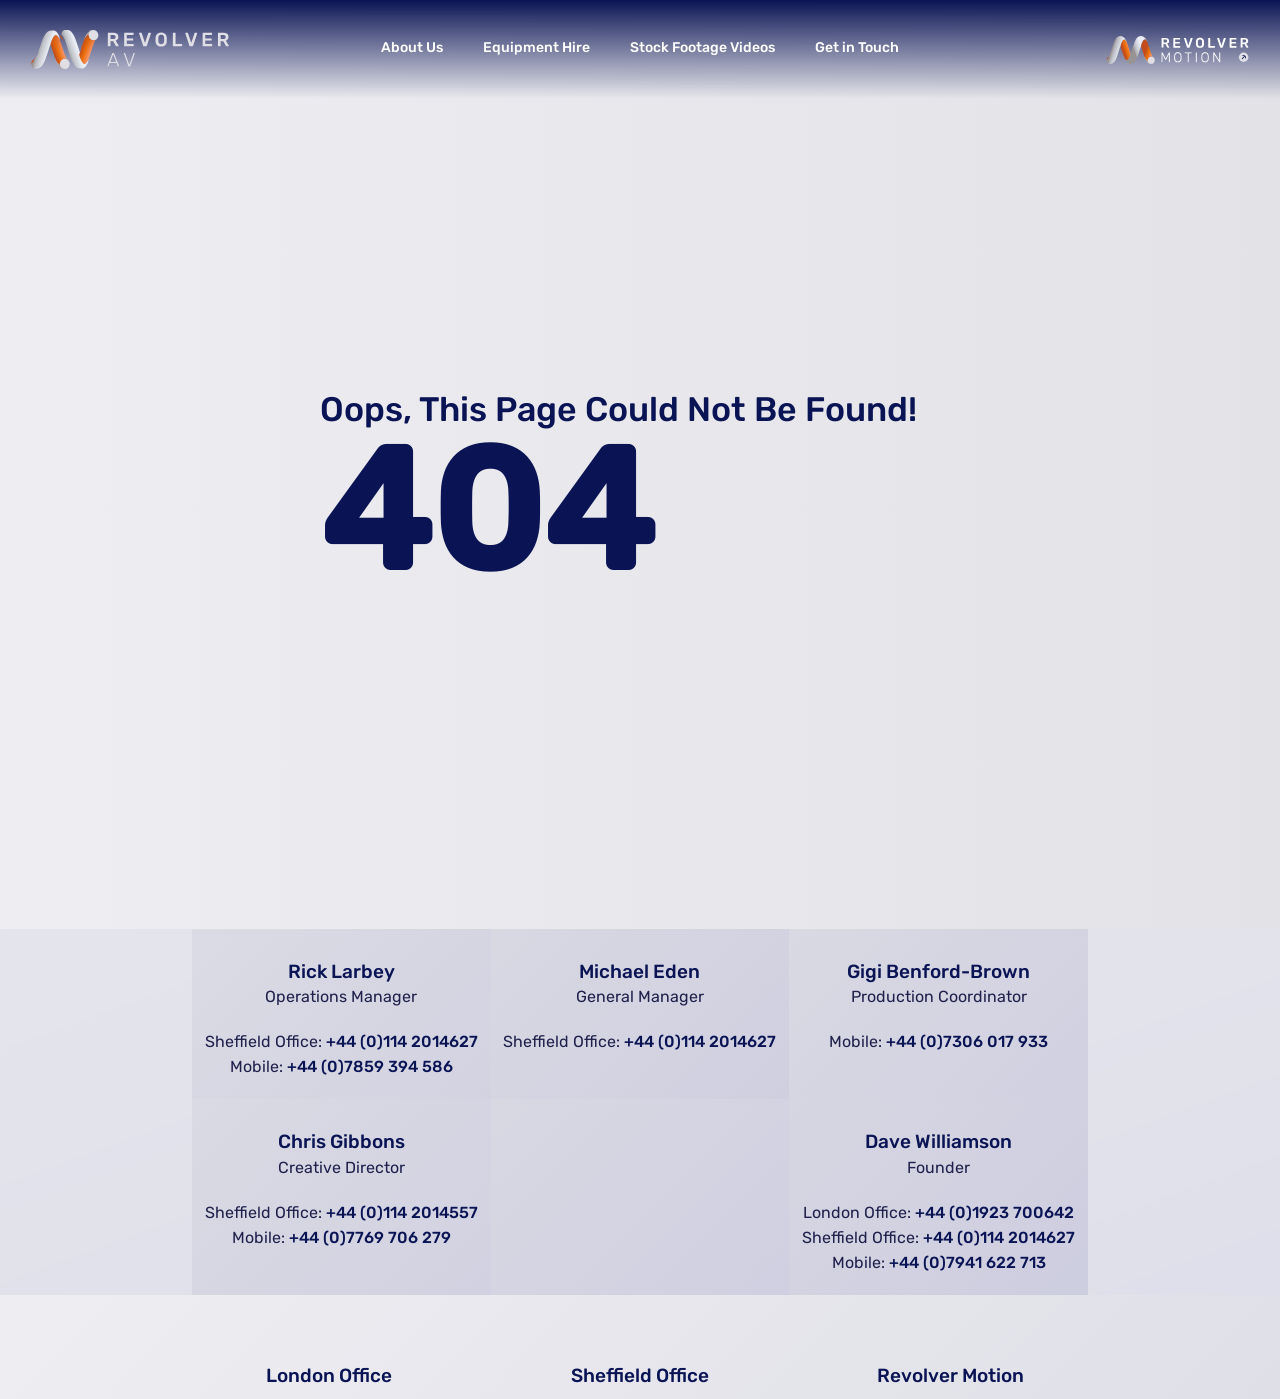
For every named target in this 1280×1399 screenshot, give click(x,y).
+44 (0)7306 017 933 (967, 1041)
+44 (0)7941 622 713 (967, 1262)
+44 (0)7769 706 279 (370, 1237)
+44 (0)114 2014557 (402, 1212)
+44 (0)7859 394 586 (370, 1066)
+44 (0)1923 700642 (994, 1212)
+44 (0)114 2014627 (402, 1041)
